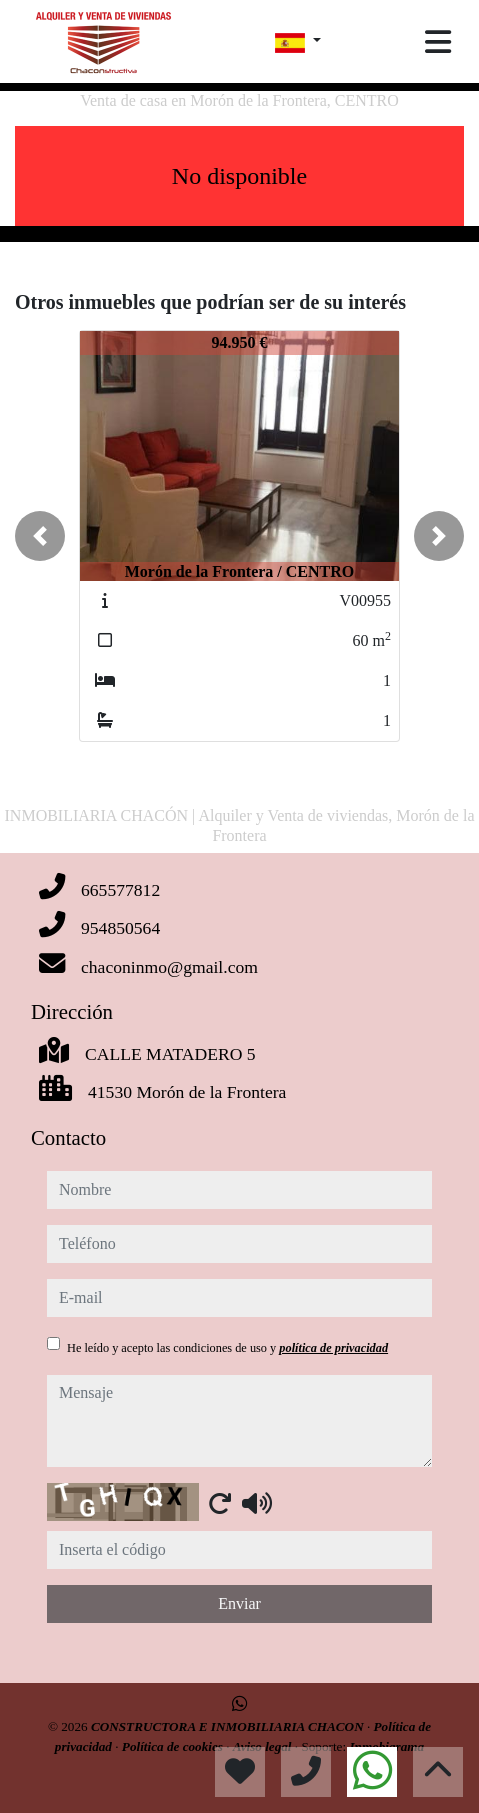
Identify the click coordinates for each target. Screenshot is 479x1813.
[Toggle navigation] (438, 42)
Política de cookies (174, 1746)
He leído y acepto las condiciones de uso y (227, 1348)
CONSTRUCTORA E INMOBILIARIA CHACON (229, 1726)
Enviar (239, 1603)
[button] (40, 536)
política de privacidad (333, 1348)
